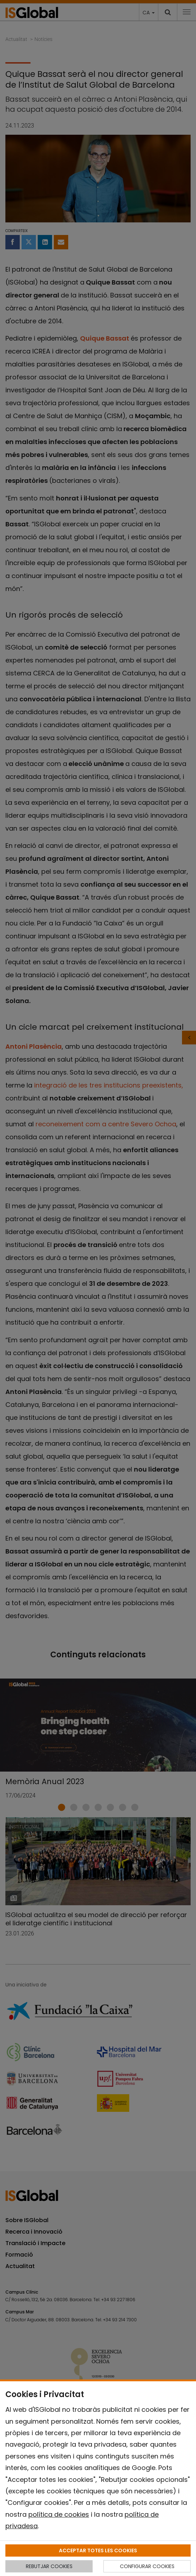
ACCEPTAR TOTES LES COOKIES (98, 2550)
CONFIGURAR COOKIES (147, 2566)
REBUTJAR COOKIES (49, 2566)
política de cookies (58, 2514)
